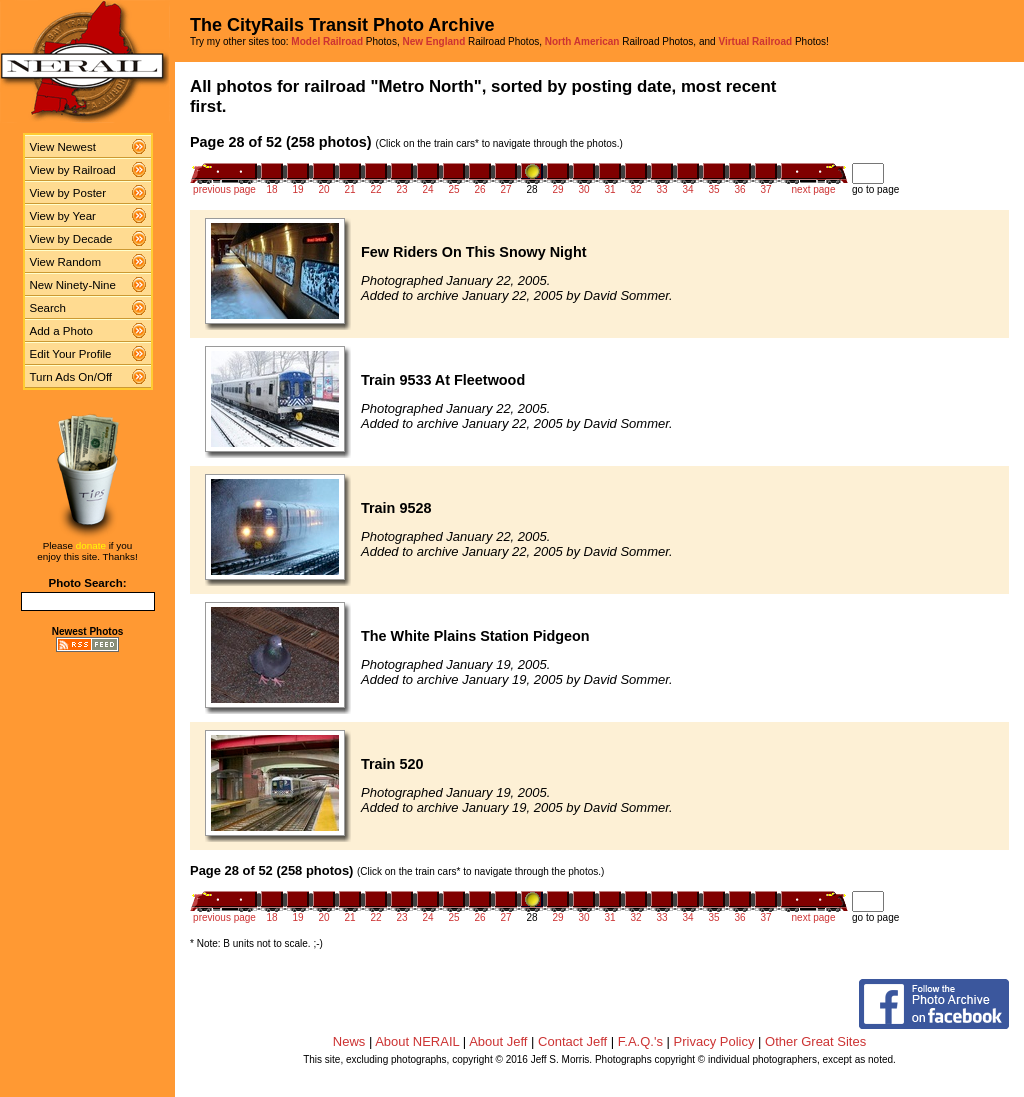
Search (48, 308)
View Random (65, 262)
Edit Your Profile (71, 354)
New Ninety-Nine (73, 285)
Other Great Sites (815, 1041)
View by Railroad (73, 170)
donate (91, 545)
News (349, 1041)
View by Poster (68, 193)
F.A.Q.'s (640, 1041)
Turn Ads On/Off (71, 377)
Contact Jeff (572, 1041)
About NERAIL (417, 1041)
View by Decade (71, 239)
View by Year (63, 216)
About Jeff (498, 1041)
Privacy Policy (714, 1041)
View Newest (63, 147)
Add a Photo (61, 331)
